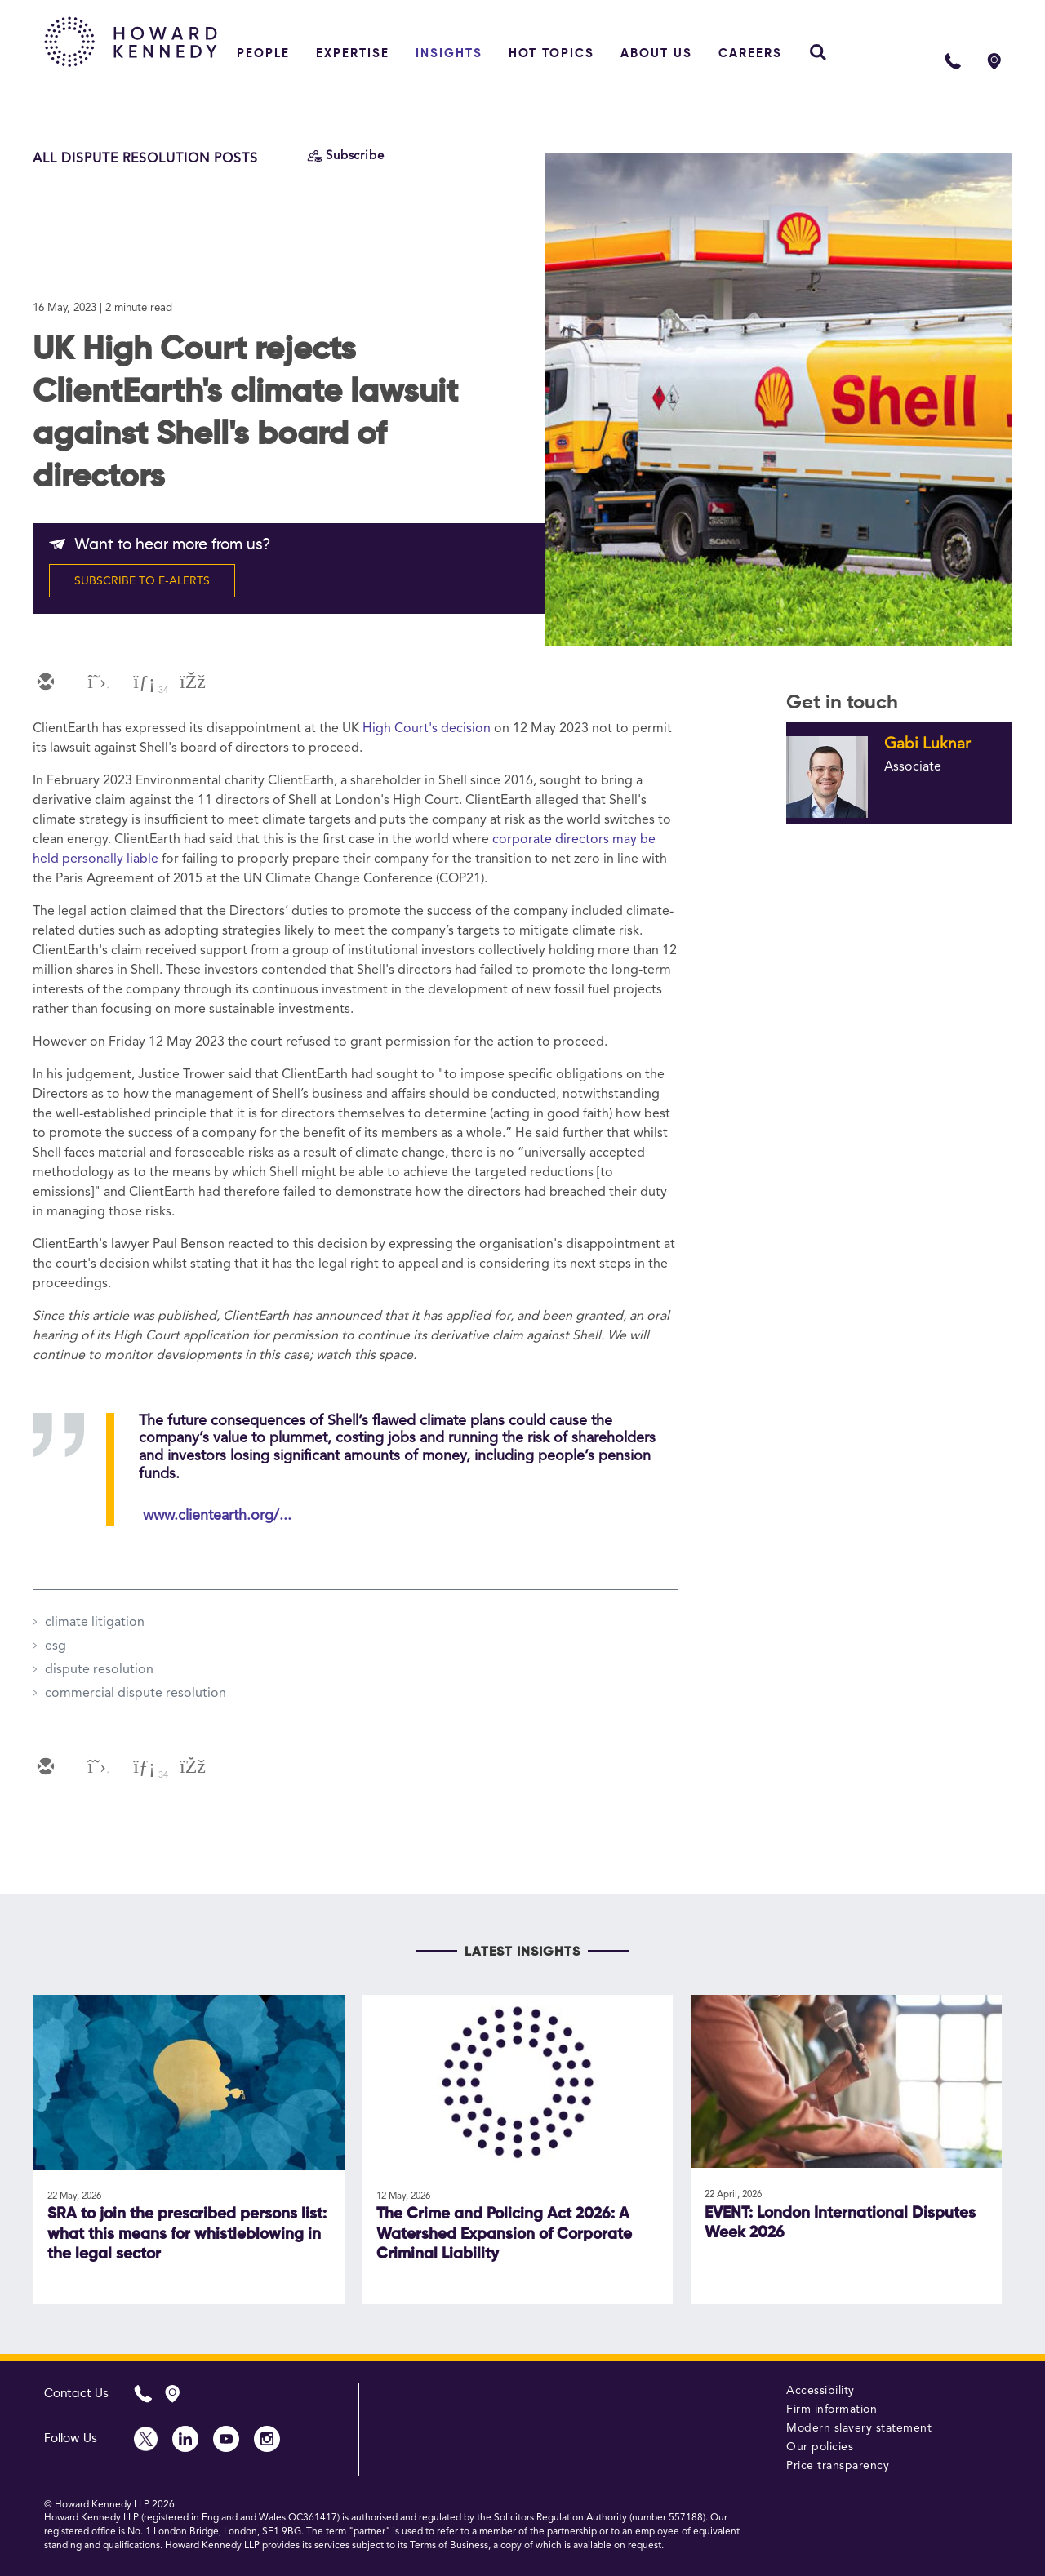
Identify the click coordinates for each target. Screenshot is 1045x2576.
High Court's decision (426, 728)
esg (55, 1646)
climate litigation (95, 1622)
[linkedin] (142, 683)
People (263, 53)
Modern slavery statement (859, 2428)
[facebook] (191, 683)
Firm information (831, 2409)
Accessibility (820, 2390)
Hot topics (551, 53)
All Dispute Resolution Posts (145, 159)
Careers (750, 53)
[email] (44, 683)
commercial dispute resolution (135, 1693)
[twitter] (93, 683)
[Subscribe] (346, 156)
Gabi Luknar (927, 744)
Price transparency (837, 2466)
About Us (656, 53)
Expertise (352, 53)
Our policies (819, 2447)
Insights (449, 53)
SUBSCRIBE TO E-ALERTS (142, 581)
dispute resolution (99, 1670)
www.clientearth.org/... (217, 1515)
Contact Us (76, 2393)
